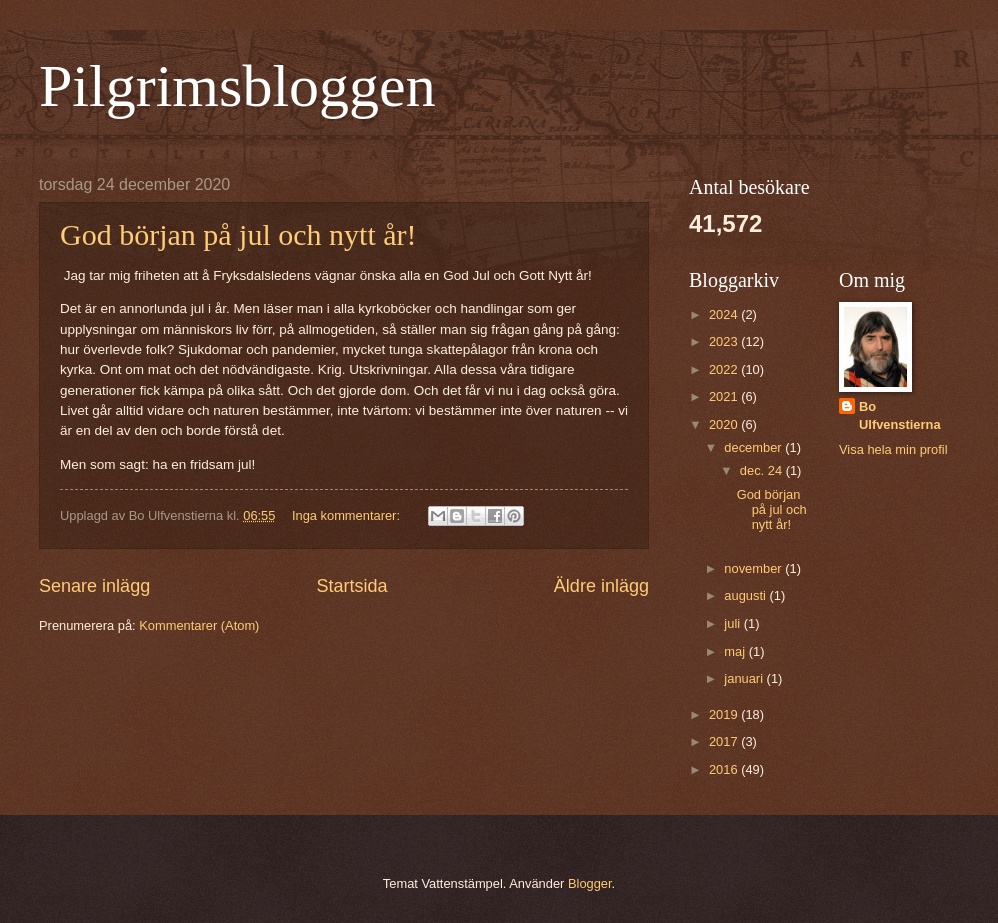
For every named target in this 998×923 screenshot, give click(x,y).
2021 (725, 396)
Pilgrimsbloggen (237, 86)
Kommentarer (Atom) (199, 625)
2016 (725, 769)
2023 (725, 341)
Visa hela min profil (893, 449)
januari (745, 678)
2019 (725, 714)
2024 (725, 314)
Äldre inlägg (601, 586)
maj (736, 651)
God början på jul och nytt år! (238, 234)
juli (733, 623)
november (754, 568)
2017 (725, 741)
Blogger (590, 883)
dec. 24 (763, 470)
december (754, 447)
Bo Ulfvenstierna (900, 415)
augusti (746, 595)
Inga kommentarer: (348, 515)
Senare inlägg (94, 586)
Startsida (351, 586)
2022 (725, 369)
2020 (725, 424)
